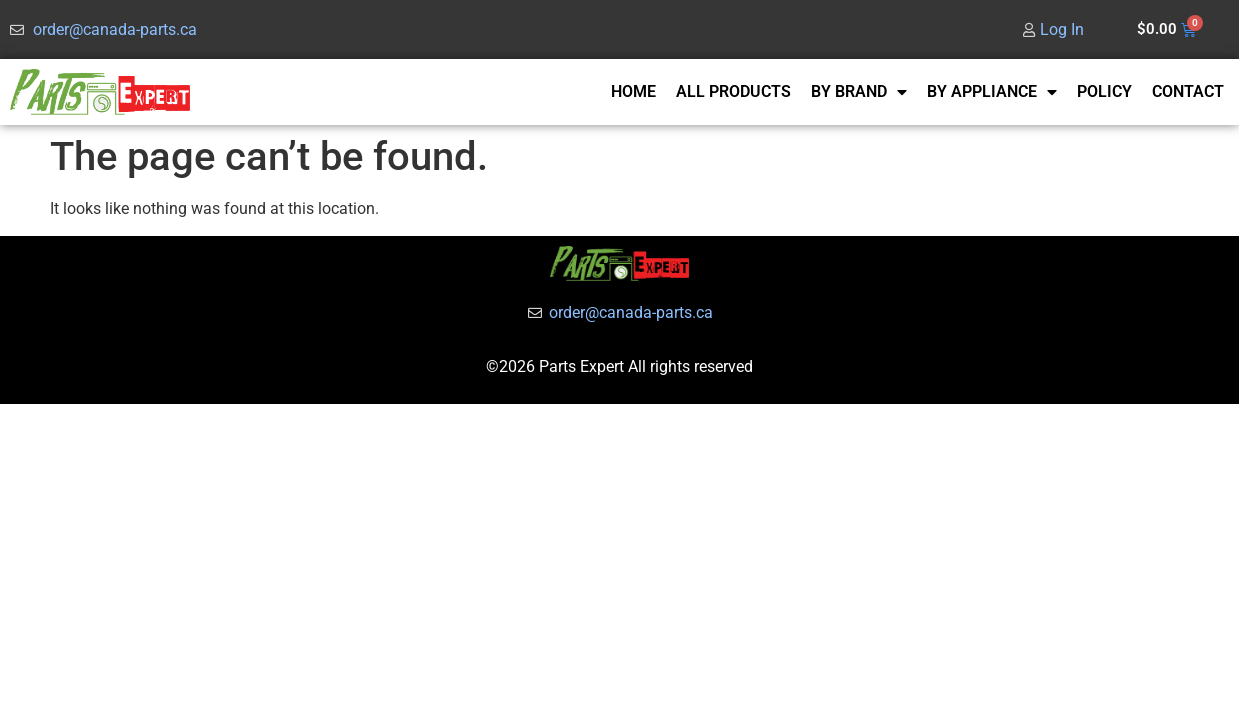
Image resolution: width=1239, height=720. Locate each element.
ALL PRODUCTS (733, 91)
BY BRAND (859, 92)
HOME (633, 91)
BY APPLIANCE (992, 92)
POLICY (1104, 91)
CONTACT (1188, 91)
